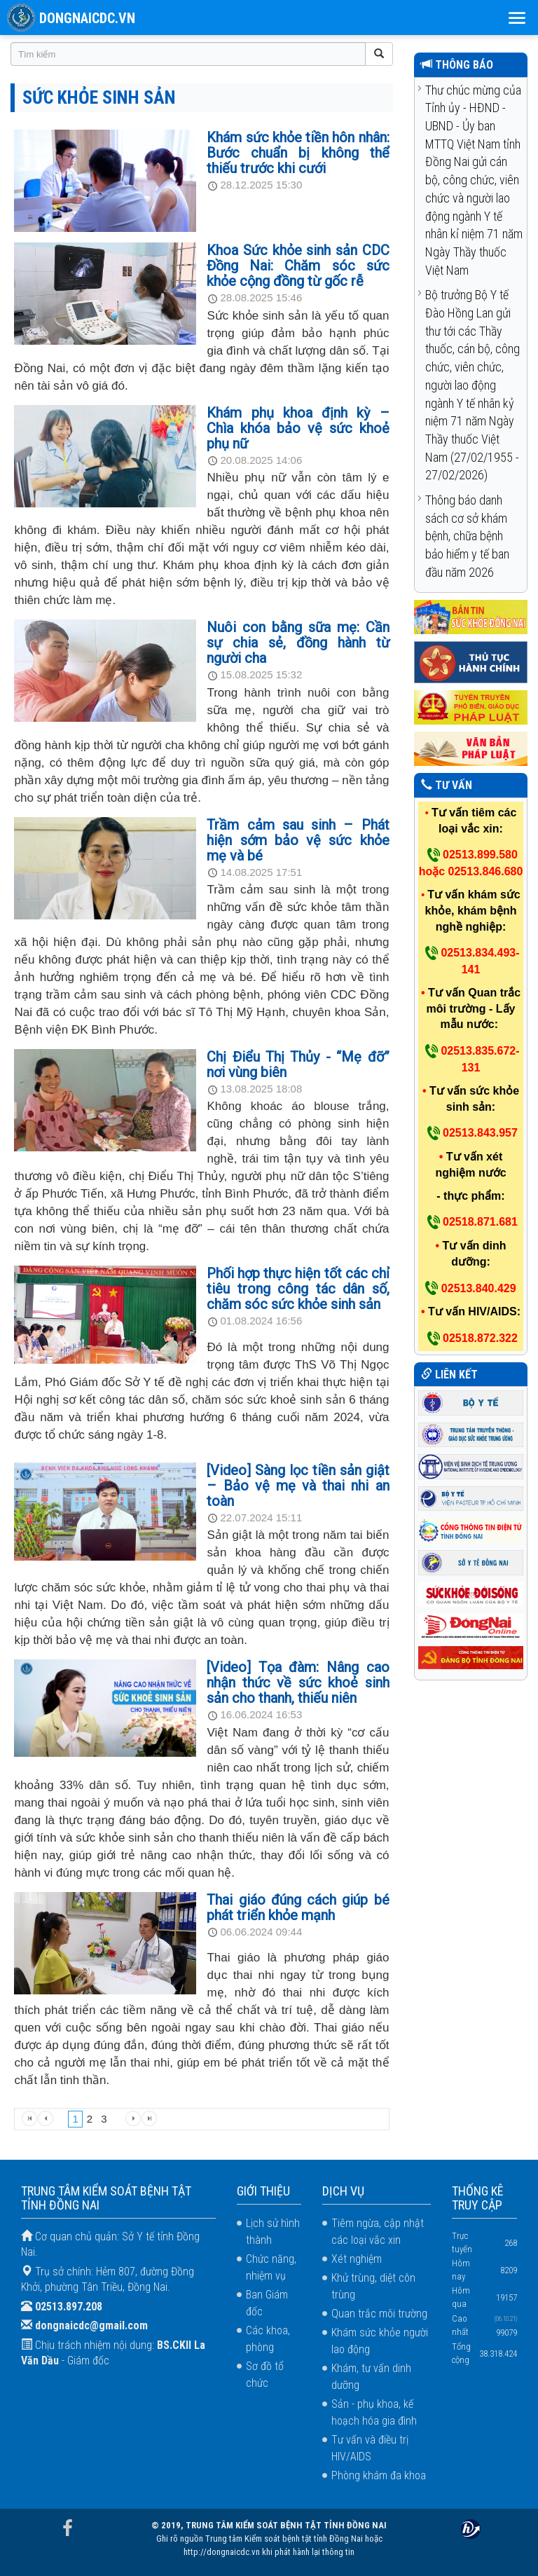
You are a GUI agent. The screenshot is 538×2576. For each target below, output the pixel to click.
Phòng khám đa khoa (378, 2475)
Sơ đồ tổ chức (265, 2374)
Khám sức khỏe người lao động (379, 2341)
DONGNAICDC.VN (87, 18)
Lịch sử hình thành (273, 2232)
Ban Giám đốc (267, 2303)
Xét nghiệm (356, 2259)
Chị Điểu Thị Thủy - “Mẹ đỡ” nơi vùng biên (298, 1064)
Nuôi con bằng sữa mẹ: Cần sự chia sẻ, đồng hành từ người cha (298, 642)
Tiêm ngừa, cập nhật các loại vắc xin (377, 2232)
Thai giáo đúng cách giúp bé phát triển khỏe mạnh (298, 1907)
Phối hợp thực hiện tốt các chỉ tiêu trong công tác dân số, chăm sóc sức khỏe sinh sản (298, 1289)
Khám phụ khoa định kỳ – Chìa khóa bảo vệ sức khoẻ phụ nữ (298, 428)
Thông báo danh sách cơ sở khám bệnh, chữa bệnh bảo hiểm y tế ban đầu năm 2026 (467, 536)
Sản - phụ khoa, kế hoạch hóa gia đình (374, 2412)
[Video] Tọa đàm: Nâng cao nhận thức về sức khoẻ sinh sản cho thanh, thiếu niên (298, 1682)
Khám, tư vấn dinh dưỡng (371, 2377)
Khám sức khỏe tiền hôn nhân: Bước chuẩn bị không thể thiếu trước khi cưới (298, 153)
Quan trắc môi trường (379, 2313)
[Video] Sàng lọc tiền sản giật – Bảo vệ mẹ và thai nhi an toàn (298, 1485)
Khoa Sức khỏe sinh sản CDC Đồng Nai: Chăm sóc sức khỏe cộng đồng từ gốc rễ (298, 265)
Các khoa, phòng (268, 2339)
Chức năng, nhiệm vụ (271, 2267)
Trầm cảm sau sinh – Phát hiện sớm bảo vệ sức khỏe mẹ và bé (298, 840)
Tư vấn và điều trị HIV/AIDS (369, 2448)
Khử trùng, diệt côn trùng (373, 2286)
